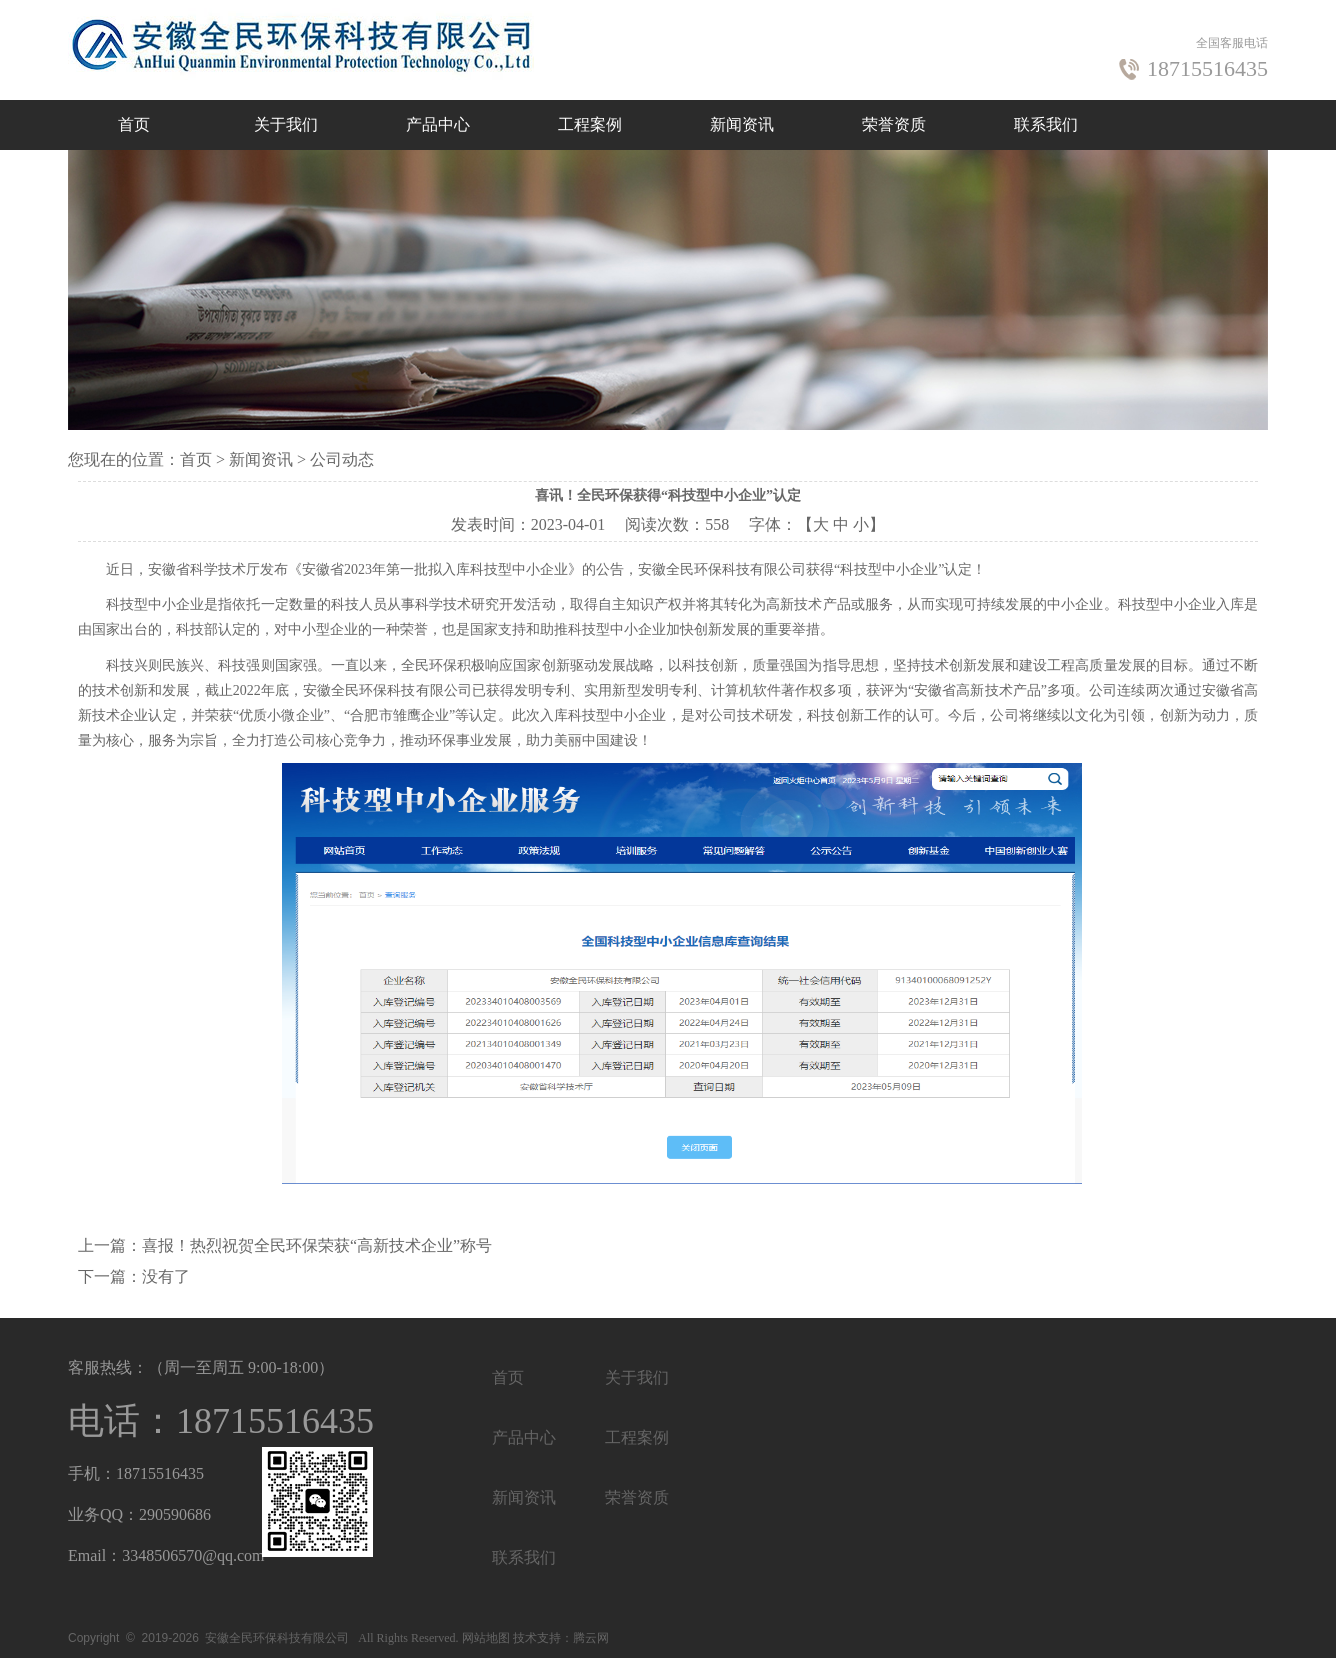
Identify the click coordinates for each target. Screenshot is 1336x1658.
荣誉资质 (894, 124)
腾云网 (591, 1638)
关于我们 (286, 124)
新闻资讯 (742, 124)
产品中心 (438, 124)
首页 (134, 124)
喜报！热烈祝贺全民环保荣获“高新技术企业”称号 (317, 1245)
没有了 (166, 1276)
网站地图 (486, 1638)
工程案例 (590, 124)
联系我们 (1046, 124)
